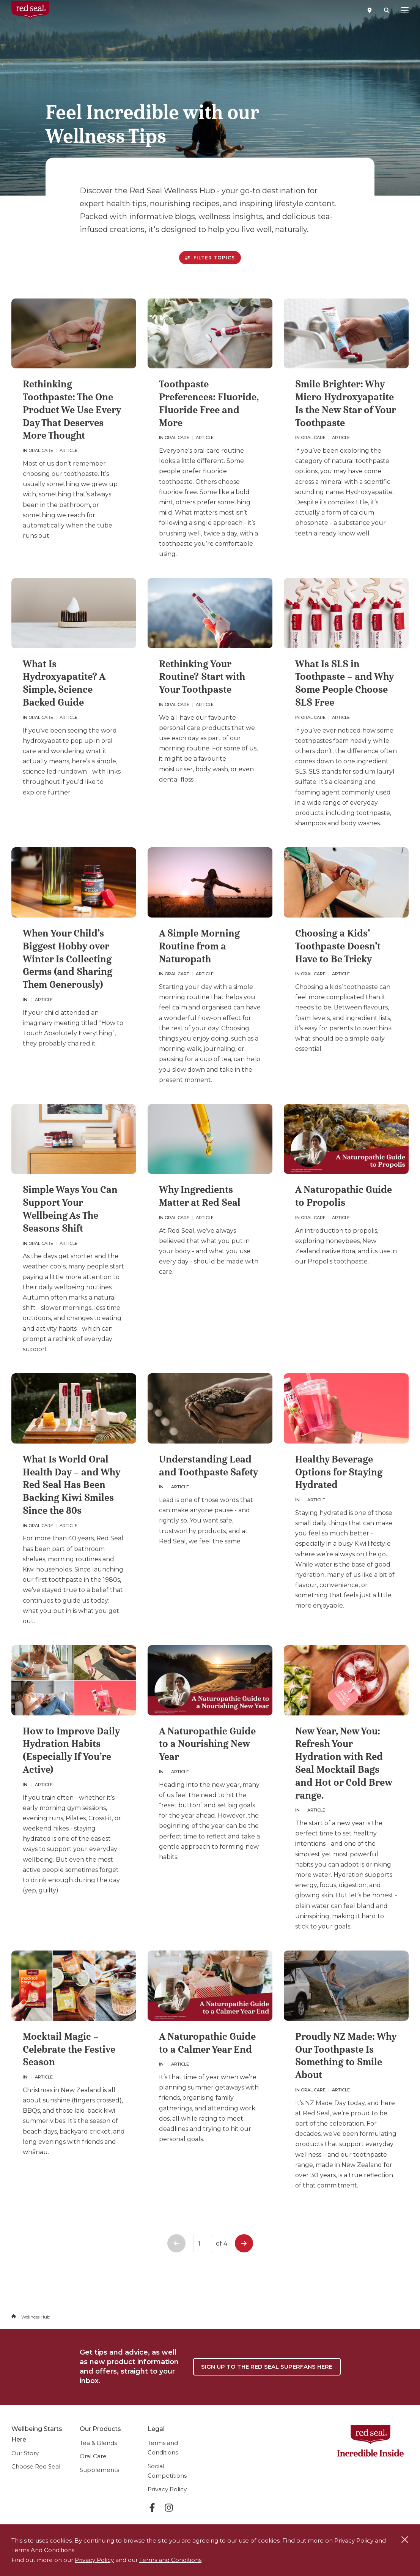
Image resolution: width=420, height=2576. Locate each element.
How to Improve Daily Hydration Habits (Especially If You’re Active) (71, 1750)
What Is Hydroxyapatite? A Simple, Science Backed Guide (64, 683)
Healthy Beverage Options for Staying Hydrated (338, 1472)
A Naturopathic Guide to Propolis (343, 1195)
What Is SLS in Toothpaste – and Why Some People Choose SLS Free (344, 683)
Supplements (99, 2469)
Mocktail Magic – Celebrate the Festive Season (69, 2049)
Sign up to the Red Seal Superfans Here (266, 2366)
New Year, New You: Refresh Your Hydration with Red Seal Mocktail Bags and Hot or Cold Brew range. (343, 1763)
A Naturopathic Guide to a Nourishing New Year (207, 1744)
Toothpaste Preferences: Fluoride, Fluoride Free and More (208, 403)
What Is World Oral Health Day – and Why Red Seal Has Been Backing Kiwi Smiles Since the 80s (71, 1484)
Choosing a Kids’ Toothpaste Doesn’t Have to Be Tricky (338, 946)
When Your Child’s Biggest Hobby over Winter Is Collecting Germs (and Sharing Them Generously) (67, 958)
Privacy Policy (167, 2489)
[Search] (386, 10)
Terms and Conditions (170, 2559)
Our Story (25, 2453)
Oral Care (93, 2456)
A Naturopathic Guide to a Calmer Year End (207, 2042)
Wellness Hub (35, 2317)
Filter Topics (210, 258)
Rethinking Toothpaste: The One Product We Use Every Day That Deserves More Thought (72, 409)
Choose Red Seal (35, 2466)
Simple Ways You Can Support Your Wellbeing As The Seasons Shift (70, 1208)
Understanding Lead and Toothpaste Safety (208, 1465)
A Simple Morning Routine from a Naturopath (199, 946)
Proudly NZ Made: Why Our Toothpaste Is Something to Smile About (345, 2055)
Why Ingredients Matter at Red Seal (200, 1195)
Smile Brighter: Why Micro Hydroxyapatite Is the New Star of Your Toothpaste (345, 403)
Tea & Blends (98, 2442)
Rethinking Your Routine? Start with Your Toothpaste (202, 677)
